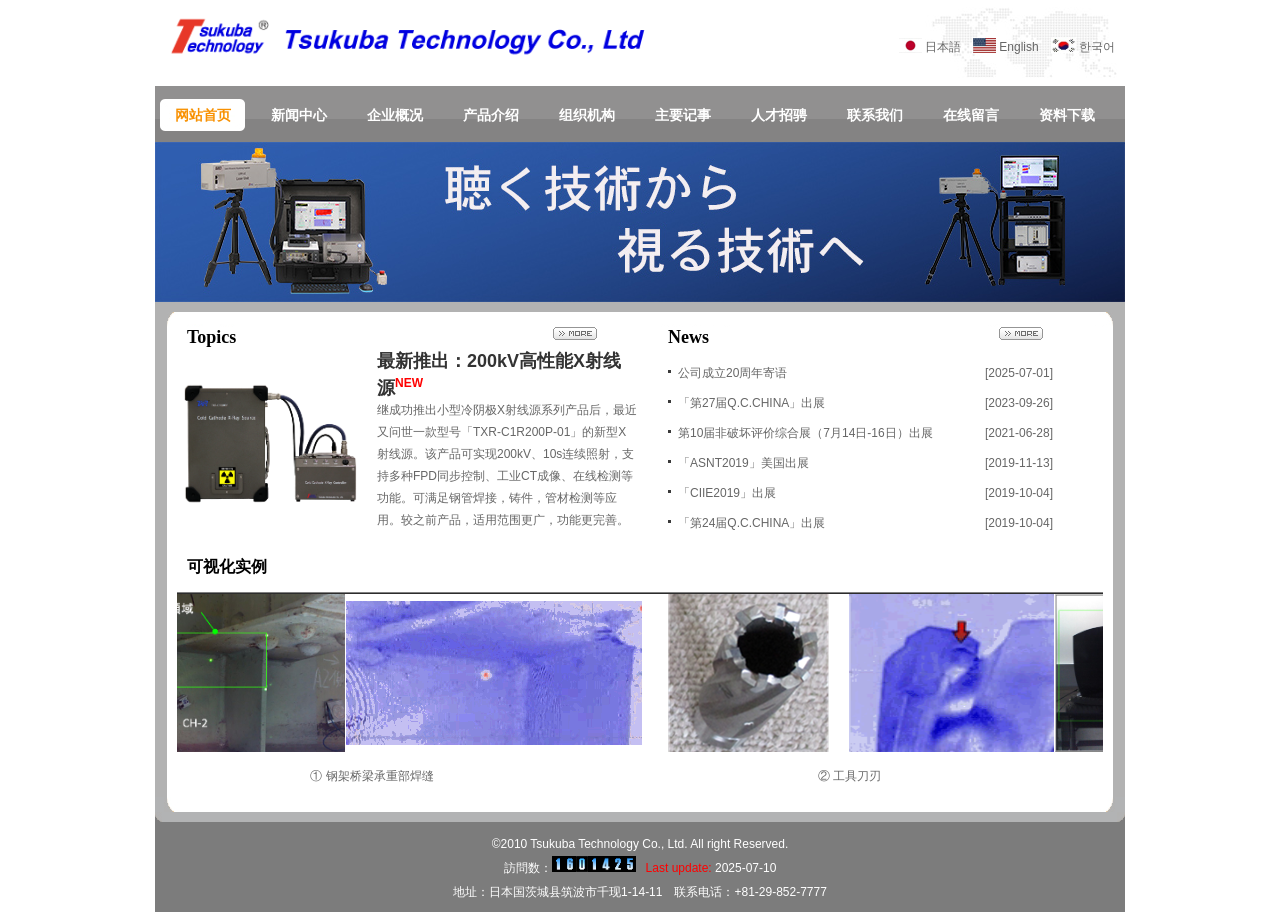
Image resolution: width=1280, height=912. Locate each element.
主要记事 (683, 115)
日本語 (943, 47)
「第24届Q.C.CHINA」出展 (751, 523)
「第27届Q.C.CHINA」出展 (751, 403)
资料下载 (1067, 115)
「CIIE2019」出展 (727, 493)
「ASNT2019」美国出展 (743, 463)
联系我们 (875, 115)
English (1024, 47)
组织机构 (587, 115)
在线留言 (971, 115)
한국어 (1097, 47)
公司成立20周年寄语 (732, 373)
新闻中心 (299, 115)
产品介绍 (491, 115)
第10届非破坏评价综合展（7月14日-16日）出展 (805, 433)
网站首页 (203, 115)
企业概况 (395, 115)
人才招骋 (779, 115)
